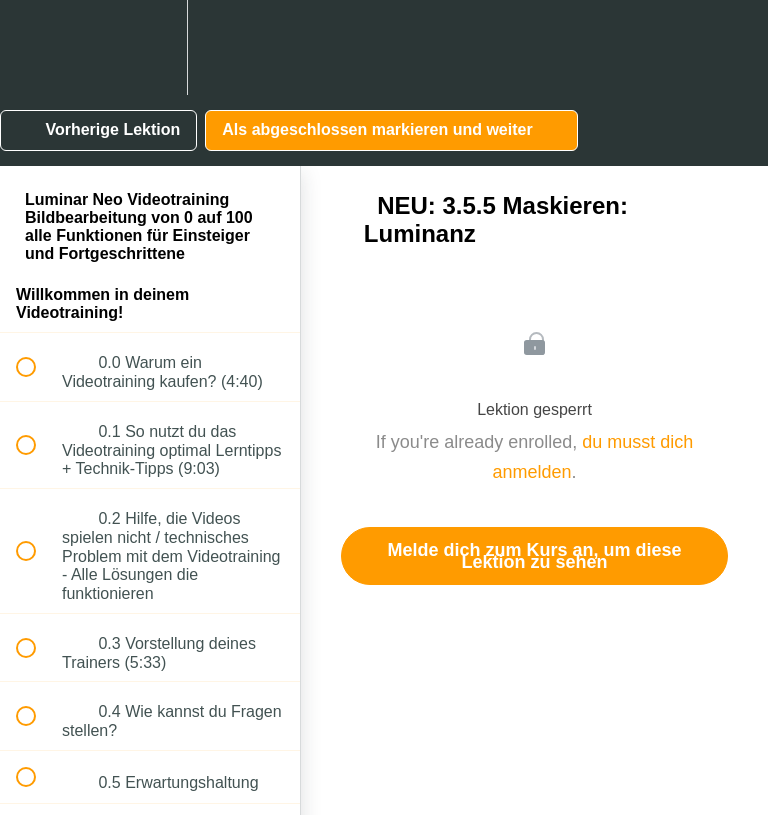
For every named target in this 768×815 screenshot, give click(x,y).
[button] (37, 47)
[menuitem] (150, 47)
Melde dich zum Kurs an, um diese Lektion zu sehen (534, 556)
